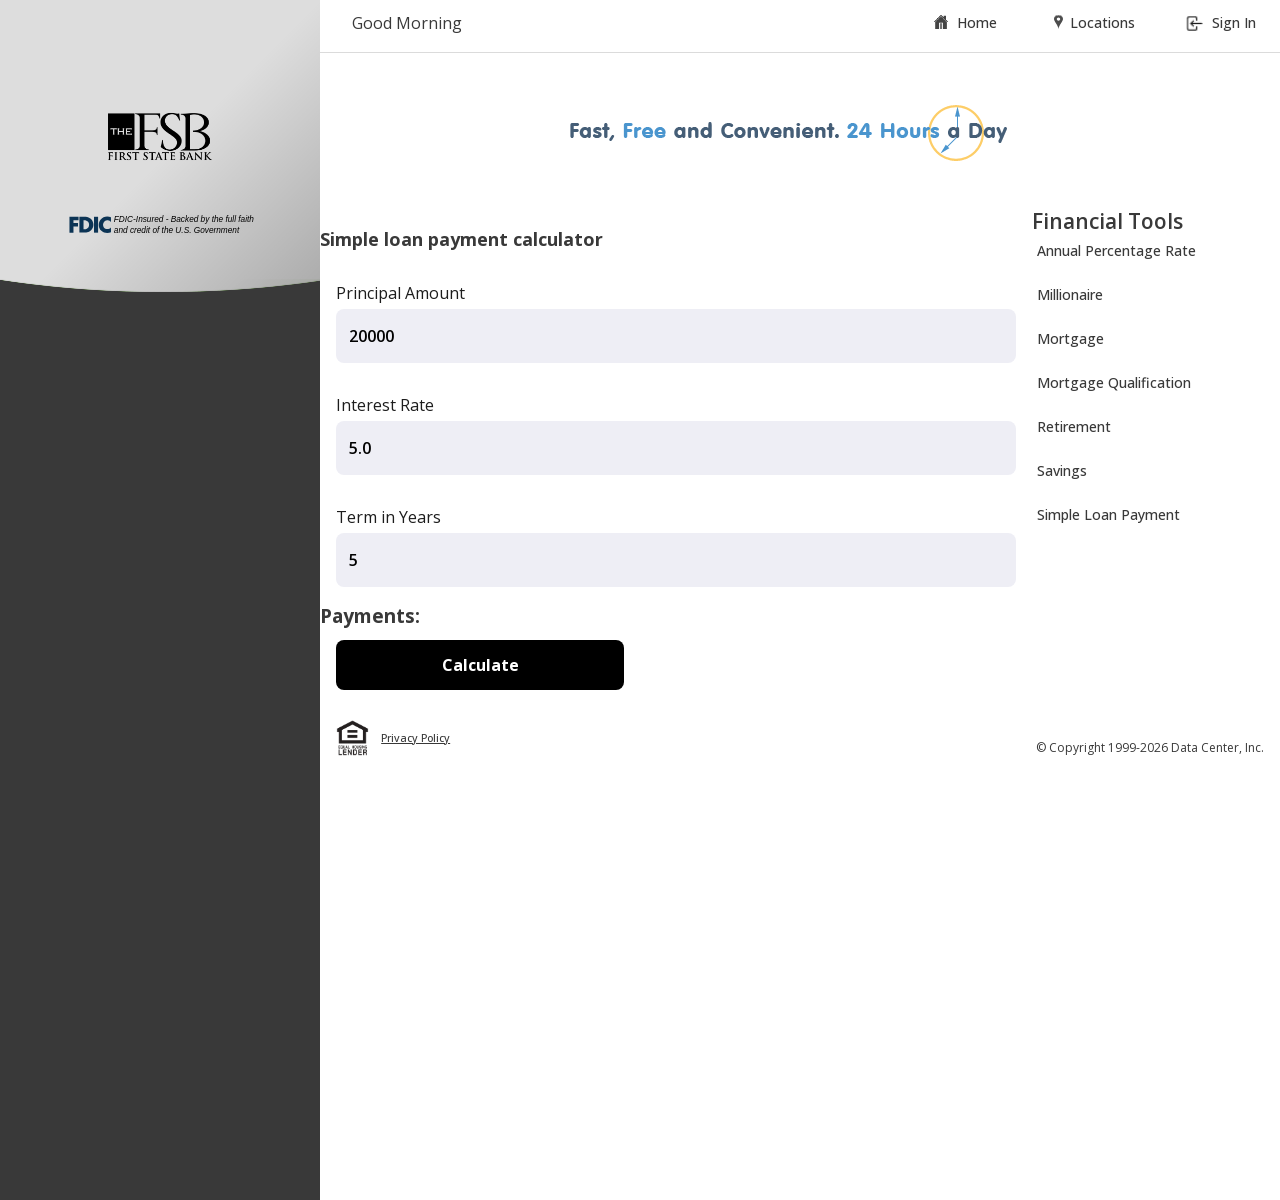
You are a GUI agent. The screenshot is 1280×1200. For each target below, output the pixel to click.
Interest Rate (385, 405)
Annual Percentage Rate (1116, 250)
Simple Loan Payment (1108, 514)
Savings (1062, 470)
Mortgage (1070, 338)
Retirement (1074, 426)
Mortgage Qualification (1114, 382)
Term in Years (388, 517)
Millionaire (1070, 294)
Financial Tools (1107, 221)
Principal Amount (400, 293)
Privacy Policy (415, 738)
